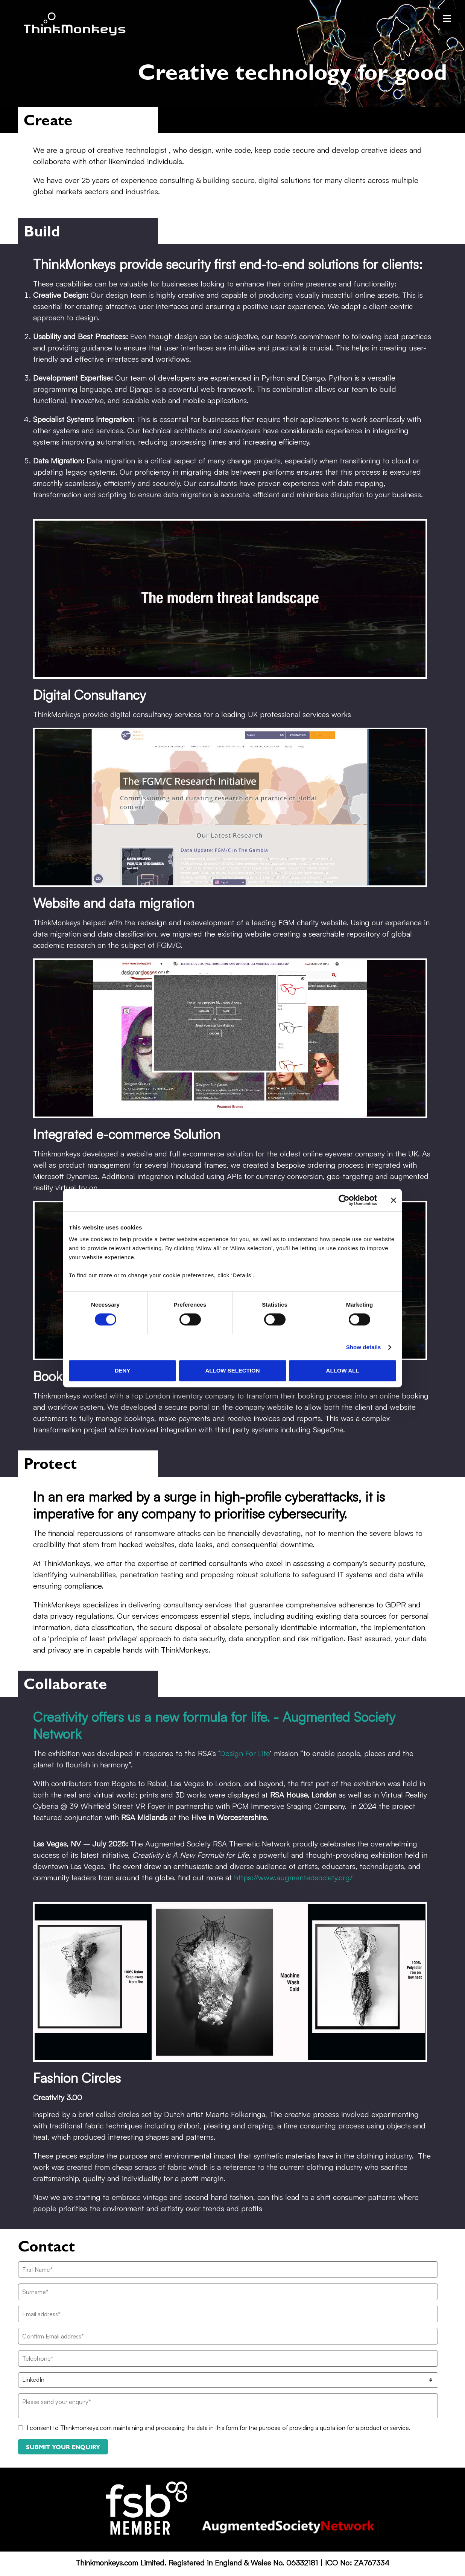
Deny (123, 1370)
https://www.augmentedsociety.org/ (293, 1877)
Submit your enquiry (63, 2447)
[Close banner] (393, 1200)
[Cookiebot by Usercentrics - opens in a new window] (344, 1200)
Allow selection (232, 1370)
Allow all (342, 1370)
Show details (363, 1347)
